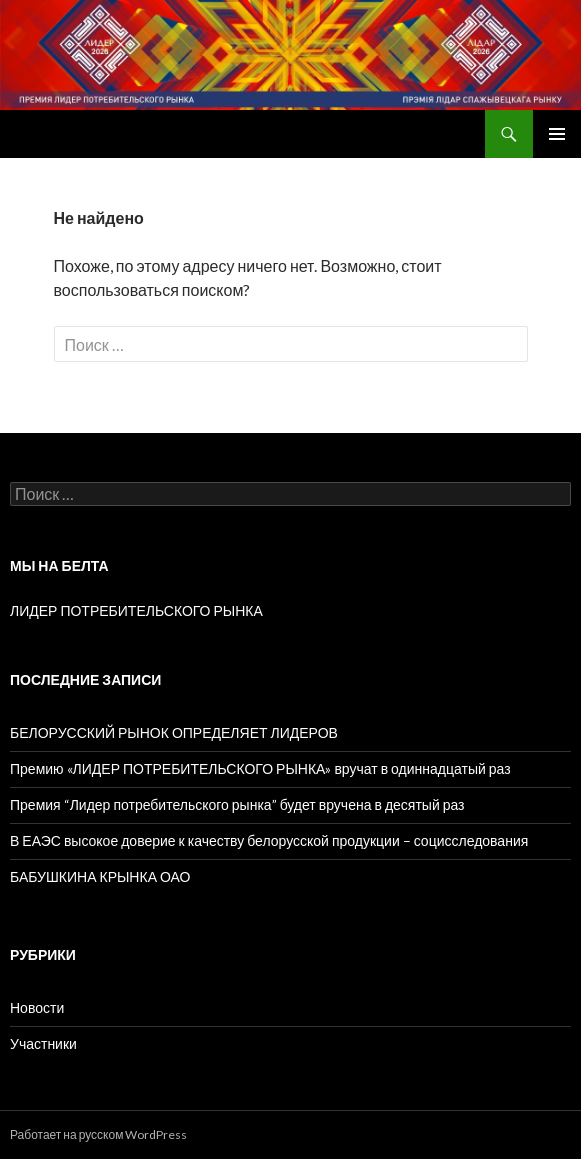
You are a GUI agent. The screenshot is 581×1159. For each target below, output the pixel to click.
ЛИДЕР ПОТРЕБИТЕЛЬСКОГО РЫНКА (136, 610)
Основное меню (557, 134)
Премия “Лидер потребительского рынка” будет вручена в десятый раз (237, 804)
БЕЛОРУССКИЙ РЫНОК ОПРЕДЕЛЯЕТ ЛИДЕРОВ (174, 732)
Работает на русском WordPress (98, 1134)
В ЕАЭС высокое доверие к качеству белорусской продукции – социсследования (269, 840)
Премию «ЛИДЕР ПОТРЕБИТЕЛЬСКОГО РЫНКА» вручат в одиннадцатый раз (260, 768)
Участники (43, 1043)
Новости (37, 1007)
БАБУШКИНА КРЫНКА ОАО (100, 876)
